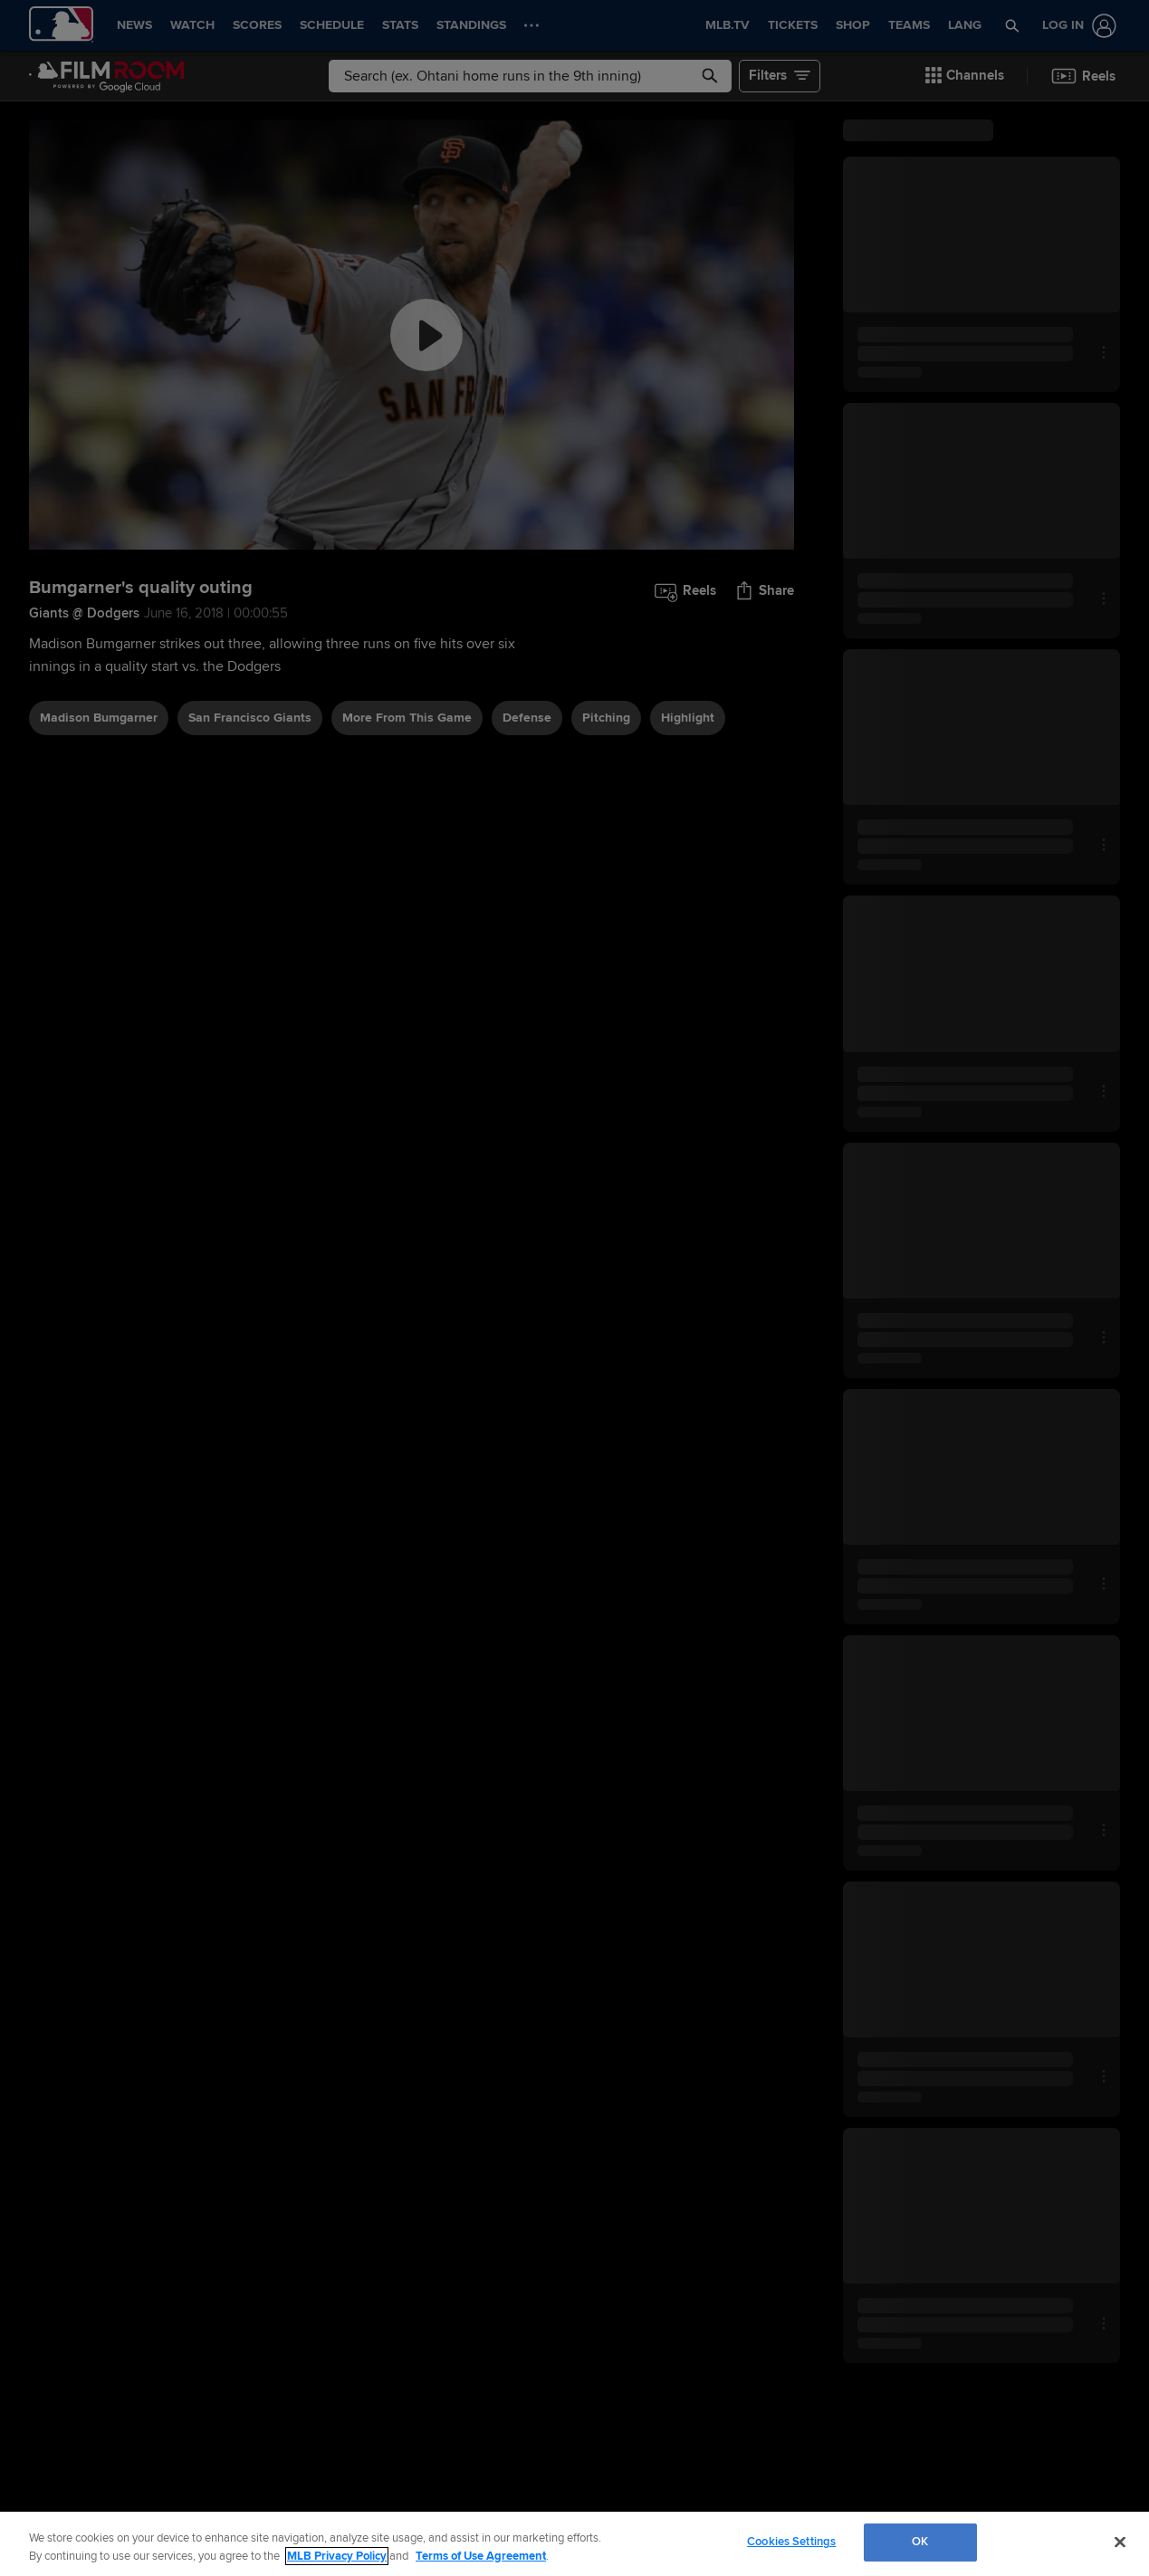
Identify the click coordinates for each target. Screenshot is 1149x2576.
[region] (574, 2544)
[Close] (1120, 2542)
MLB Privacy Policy (337, 2556)
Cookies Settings (791, 2541)
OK (920, 2541)
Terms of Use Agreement (481, 2556)
